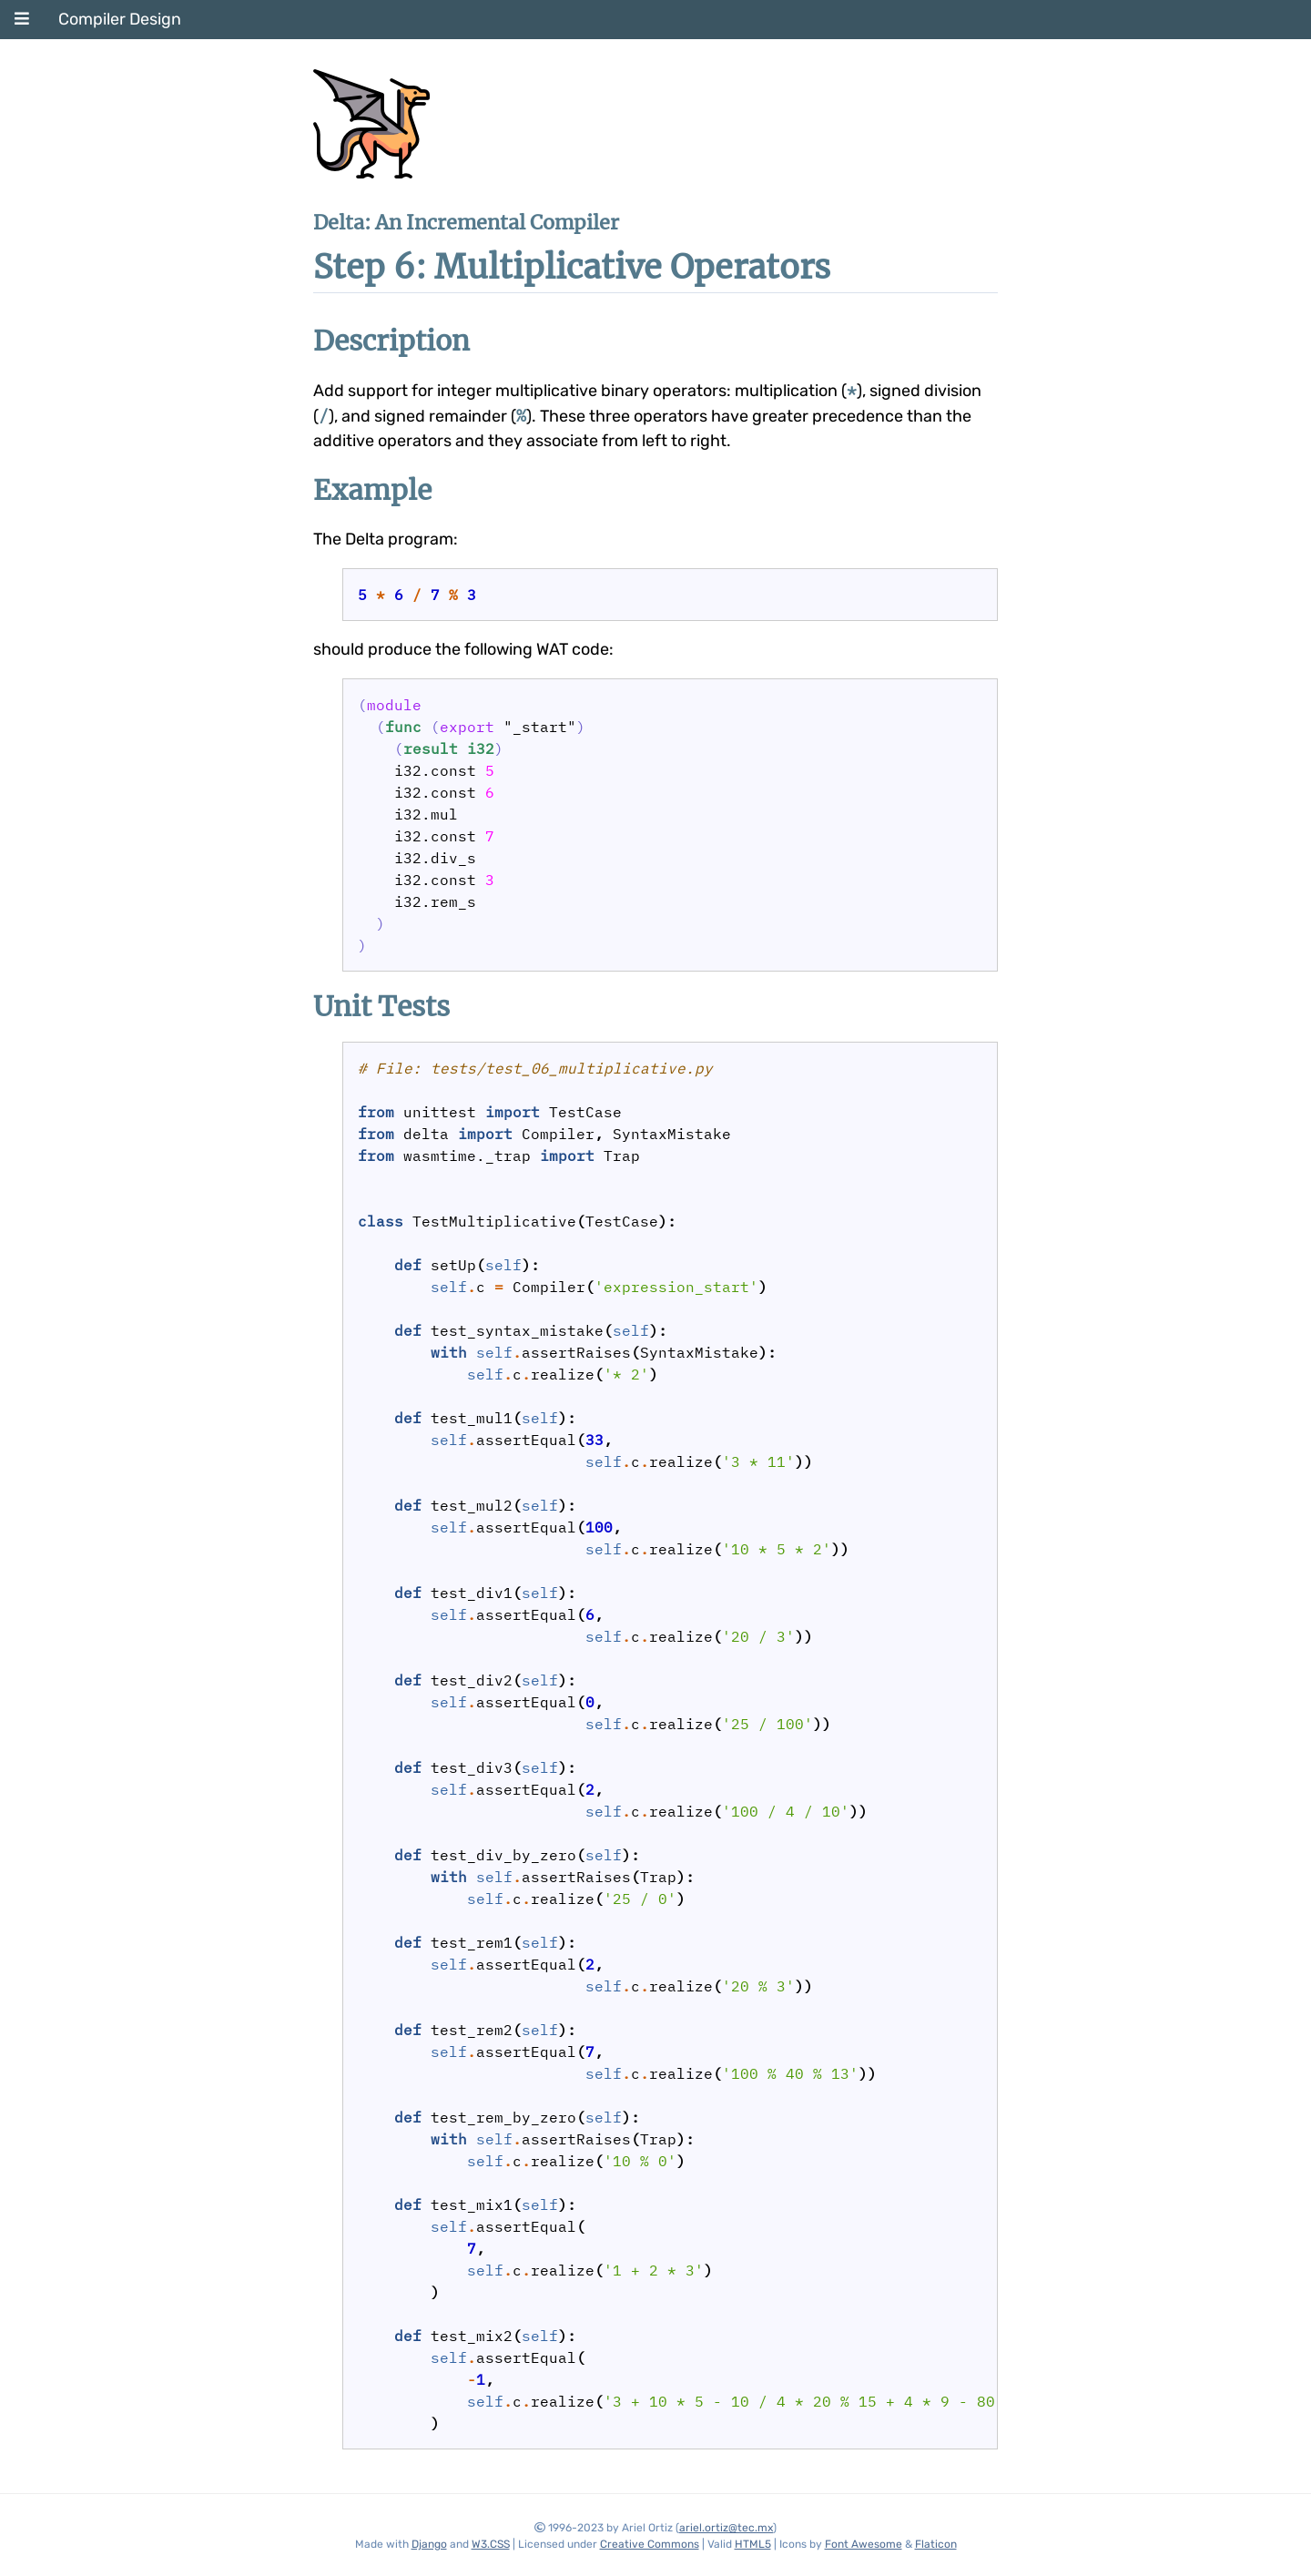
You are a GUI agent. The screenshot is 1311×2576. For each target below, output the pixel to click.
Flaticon (936, 2544)
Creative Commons (649, 2544)
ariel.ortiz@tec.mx (726, 2527)
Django (429, 2544)
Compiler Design (119, 19)
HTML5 (753, 2544)
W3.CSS (491, 2544)
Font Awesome (863, 2544)
